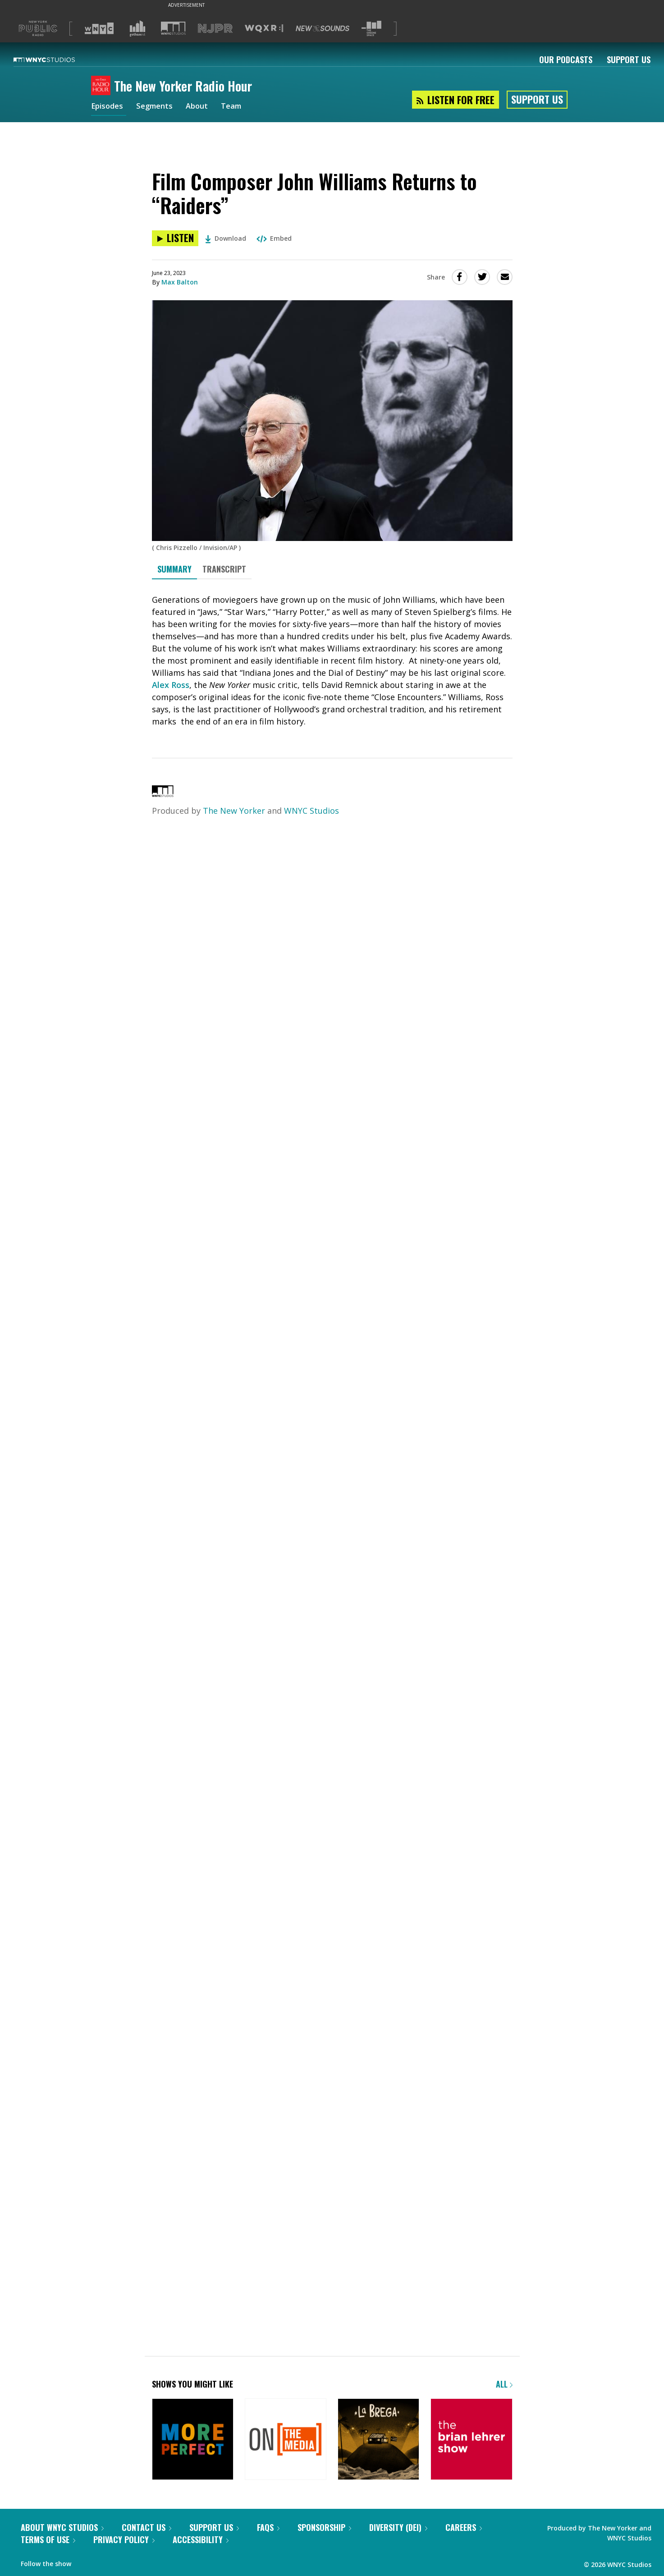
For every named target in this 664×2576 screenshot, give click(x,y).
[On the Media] (285, 2451)
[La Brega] (378, 2451)
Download (225, 238)
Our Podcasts (565, 59)
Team (240, 107)
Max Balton (179, 282)
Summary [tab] (174, 569)
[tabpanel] (332, 661)
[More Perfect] (193, 2451)
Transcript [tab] (224, 569)
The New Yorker (234, 810)
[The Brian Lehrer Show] (471, 2451)
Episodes (108, 107)
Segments (159, 107)
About (204, 107)
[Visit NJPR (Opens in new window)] (215, 28)
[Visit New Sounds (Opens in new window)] (322, 28)
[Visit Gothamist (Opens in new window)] (137, 28)
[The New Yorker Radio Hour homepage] (102, 86)
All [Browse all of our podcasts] (504, 2396)
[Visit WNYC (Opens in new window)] (99, 28)
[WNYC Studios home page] (55, 59)
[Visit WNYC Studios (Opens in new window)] (173, 28)
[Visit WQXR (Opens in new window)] (264, 28)
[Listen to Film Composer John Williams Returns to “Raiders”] (175, 238)
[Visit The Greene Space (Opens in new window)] (371, 29)
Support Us (628, 59)
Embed (274, 238)
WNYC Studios (311, 810)
